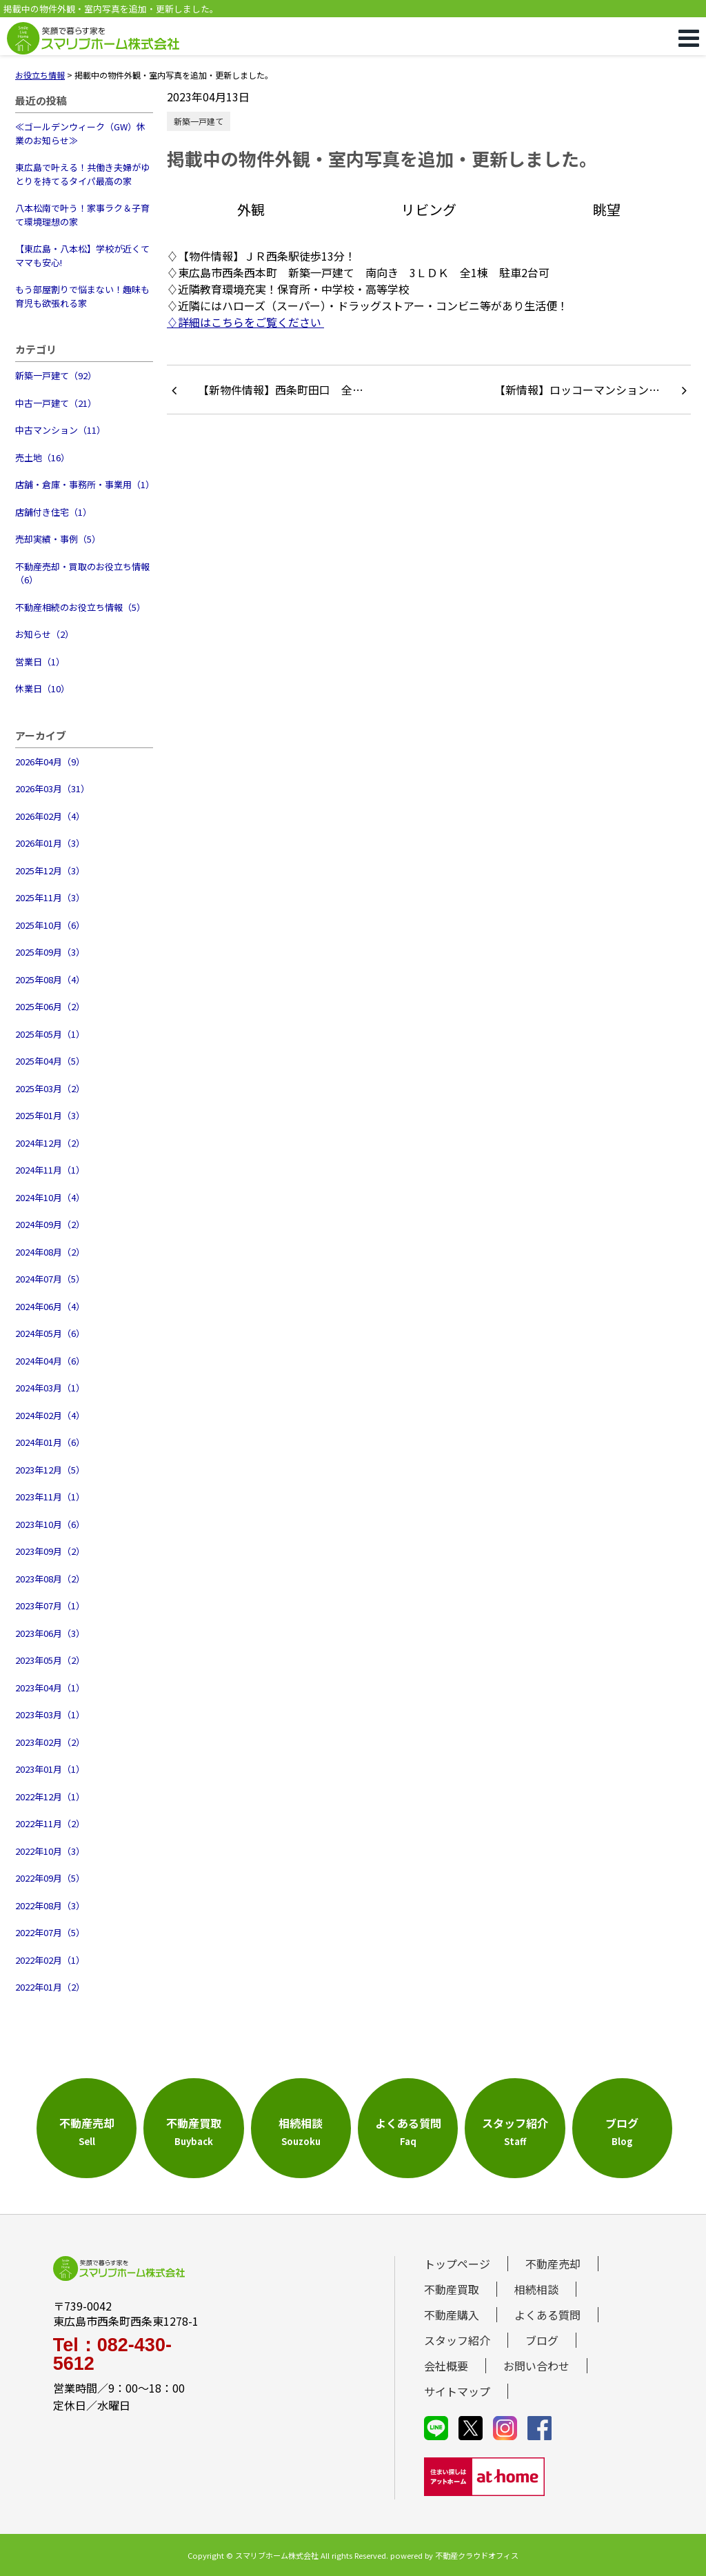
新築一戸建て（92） (56, 375)
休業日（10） (42, 688)
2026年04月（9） (50, 761)
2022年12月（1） (50, 1796)
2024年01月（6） (50, 1442)
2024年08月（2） (50, 1251)
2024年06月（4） (50, 1306)
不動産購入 (451, 2314)
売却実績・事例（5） (58, 538)
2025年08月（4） (50, 979)
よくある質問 (547, 2314)
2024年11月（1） (50, 1169)
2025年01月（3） (50, 1115)
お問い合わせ (536, 2365)
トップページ (457, 2263)
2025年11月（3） (50, 897)
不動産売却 (553, 2263)
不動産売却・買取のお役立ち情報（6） (82, 573)
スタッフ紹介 (457, 2340)
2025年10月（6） (50, 925)
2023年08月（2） (50, 1578)
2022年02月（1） (50, 1959)
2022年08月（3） (50, 1905)
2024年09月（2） (50, 1224)
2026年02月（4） (50, 816)
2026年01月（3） (50, 842)
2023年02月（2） (50, 1742)
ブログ (541, 2340)
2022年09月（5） (50, 1877)
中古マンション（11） (60, 429)
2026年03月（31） (52, 788)
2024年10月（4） (50, 1197)
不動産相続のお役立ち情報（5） (80, 607)
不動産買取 (451, 2289)
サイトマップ (457, 2391)
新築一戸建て (198, 121)
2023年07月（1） (50, 1605)
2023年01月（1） (50, 1768)
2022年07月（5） (50, 1932)
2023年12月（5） (50, 1469)
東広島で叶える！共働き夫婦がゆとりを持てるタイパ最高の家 (82, 174)
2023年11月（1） (50, 1496)
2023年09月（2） (50, 1551)
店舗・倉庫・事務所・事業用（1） (84, 484)
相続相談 (536, 2289)
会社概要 (446, 2365)
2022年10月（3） (50, 1851)
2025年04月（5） (50, 1060)
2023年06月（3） (50, 1633)
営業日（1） (40, 661)
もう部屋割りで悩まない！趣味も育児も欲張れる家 (82, 296)
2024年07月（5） (50, 1278)
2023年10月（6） (50, 1524)
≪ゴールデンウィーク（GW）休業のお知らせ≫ (80, 133)
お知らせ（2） (44, 634)
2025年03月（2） (50, 1088)
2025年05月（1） (50, 1033)
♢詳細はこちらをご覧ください (245, 322)
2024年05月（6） (50, 1333)
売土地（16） (42, 457)
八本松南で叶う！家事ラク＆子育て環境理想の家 (82, 214)
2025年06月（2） (50, 1006)
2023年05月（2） (50, 1660)
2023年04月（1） (50, 1687)
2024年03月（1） (50, 1387)
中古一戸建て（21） (56, 403)
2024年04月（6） (50, 1360)
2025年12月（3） (50, 870)
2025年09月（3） (50, 951)
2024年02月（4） (50, 1415)
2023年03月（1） (50, 1714)
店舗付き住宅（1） (53, 512)
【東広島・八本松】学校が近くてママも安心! (82, 255)
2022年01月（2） (50, 1986)
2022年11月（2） (50, 1823)
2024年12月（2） (50, 1142)
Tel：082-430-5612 (112, 2354)
